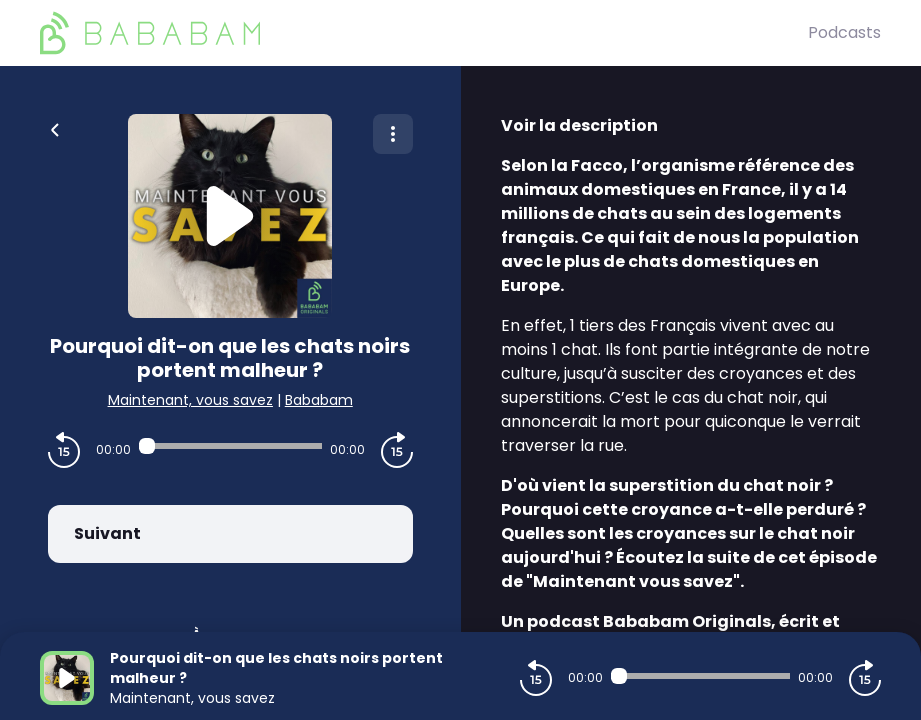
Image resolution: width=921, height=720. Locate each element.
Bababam (319, 400)
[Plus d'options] (393, 134)
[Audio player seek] (230, 446)
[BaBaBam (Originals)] (424, 33)
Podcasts (844, 32)
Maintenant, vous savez (190, 400)
